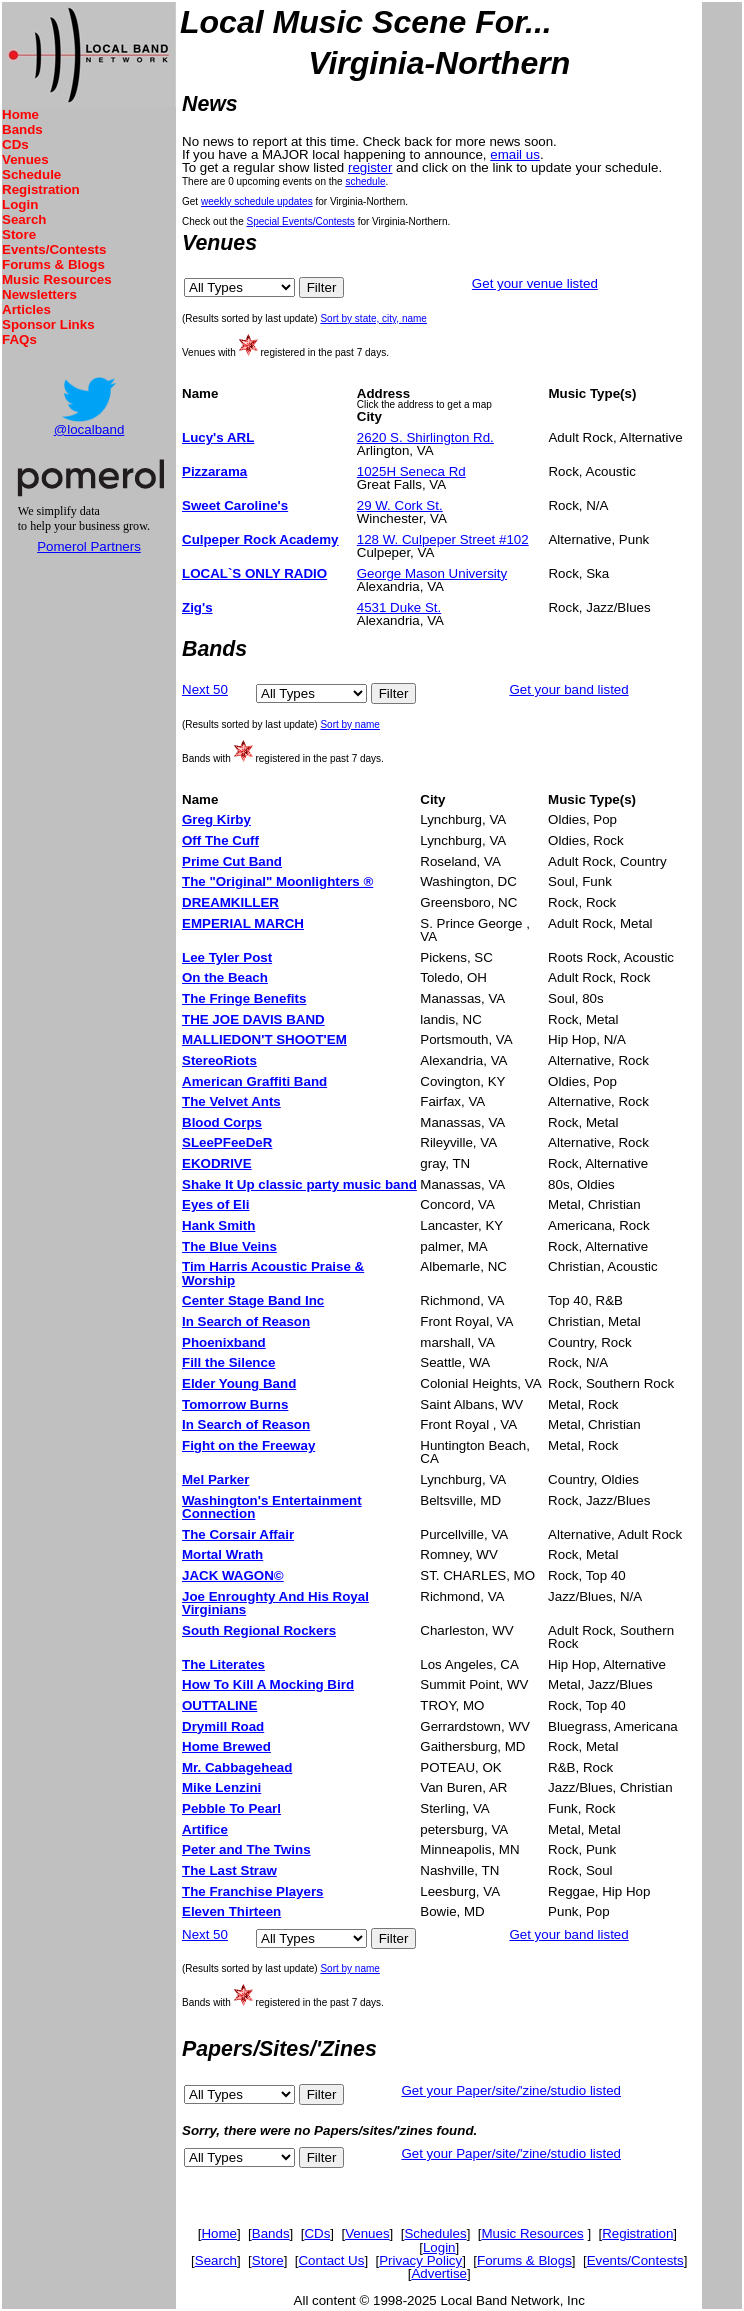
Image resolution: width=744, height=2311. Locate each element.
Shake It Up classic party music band (299, 1184)
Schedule (31, 174)
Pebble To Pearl (231, 1808)
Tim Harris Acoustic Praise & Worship (273, 1273)
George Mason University (432, 573)
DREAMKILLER (230, 902)
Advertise (439, 2273)
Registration (41, 189)
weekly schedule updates (257, 201)
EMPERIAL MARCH (243, 923)
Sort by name (349, 724)
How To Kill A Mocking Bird (268, 1684)
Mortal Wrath (222, 1554)
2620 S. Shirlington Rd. (425, 437)
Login (20, 204)
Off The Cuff (220, 840)
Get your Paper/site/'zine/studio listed (511, 2090)
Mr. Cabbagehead (237, 1767)
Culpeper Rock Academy (260, 539)
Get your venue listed (535, 283)
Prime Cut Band (232, 861)
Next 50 (205, 689)
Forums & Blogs (53, 264)
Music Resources (57, 279)
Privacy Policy (420, 2260)
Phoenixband (224, 1342)
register (370, 167)
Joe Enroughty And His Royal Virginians (275, 1603)
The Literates (223, 1664)
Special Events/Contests (300, 221)
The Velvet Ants (231, 1101)
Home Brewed (226, 1746)
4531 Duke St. (399, 607)
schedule (365, 181)
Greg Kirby (216, 819)
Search (24, 219)
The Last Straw (229, 1870)
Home (20, 114)
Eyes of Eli (215, 1204)
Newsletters (39, 294)
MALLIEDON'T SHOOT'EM (264, 1039)
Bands (22, 129)
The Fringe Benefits (244, 998)
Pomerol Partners (89, 546)
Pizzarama (214, 471)
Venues (25, 159)
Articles (26, 309)
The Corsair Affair (238, 1534)
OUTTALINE (219, 1705)
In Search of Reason (246, 1321)
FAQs (19, 339)
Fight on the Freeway (248, 1445)
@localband (89, 429)
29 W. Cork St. (400, 505)
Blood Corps (222, 1122)
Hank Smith (218, 1225)
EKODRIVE (217, 1163)
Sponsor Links (48, 324)
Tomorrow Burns (235, 1404)
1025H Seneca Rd (411, 471)
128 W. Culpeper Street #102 (443, 539)
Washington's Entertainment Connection (272, 1507)
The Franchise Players (253, 1891)
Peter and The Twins (246, 1849)
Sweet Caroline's (235, 505)
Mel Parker (215, 1479)
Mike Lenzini (221, 1787)
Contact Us (331, 2260)
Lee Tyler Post (227, 957)
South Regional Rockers (259, 1630)
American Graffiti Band (254, 1081)
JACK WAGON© (233, 1575)
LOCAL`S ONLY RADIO (254, 573)
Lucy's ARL (218, 437)
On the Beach (225, 977)
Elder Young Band (239, 1383)
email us (515, 154)
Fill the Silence (228, 1362)
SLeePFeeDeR (227, 1142)
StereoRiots (219, 1060)
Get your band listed (568, 689)
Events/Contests (54, 249)
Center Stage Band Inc (253, 1300)
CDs (15, 144)
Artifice (205, 1829)
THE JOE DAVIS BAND (253, 1019)
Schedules (435, 2233)
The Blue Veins (229, 1246)
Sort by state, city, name (373, 318)
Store (19, 234)
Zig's (197, 607)
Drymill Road (223, 1726)
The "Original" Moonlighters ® (277, 881)
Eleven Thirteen (231, 1911)
